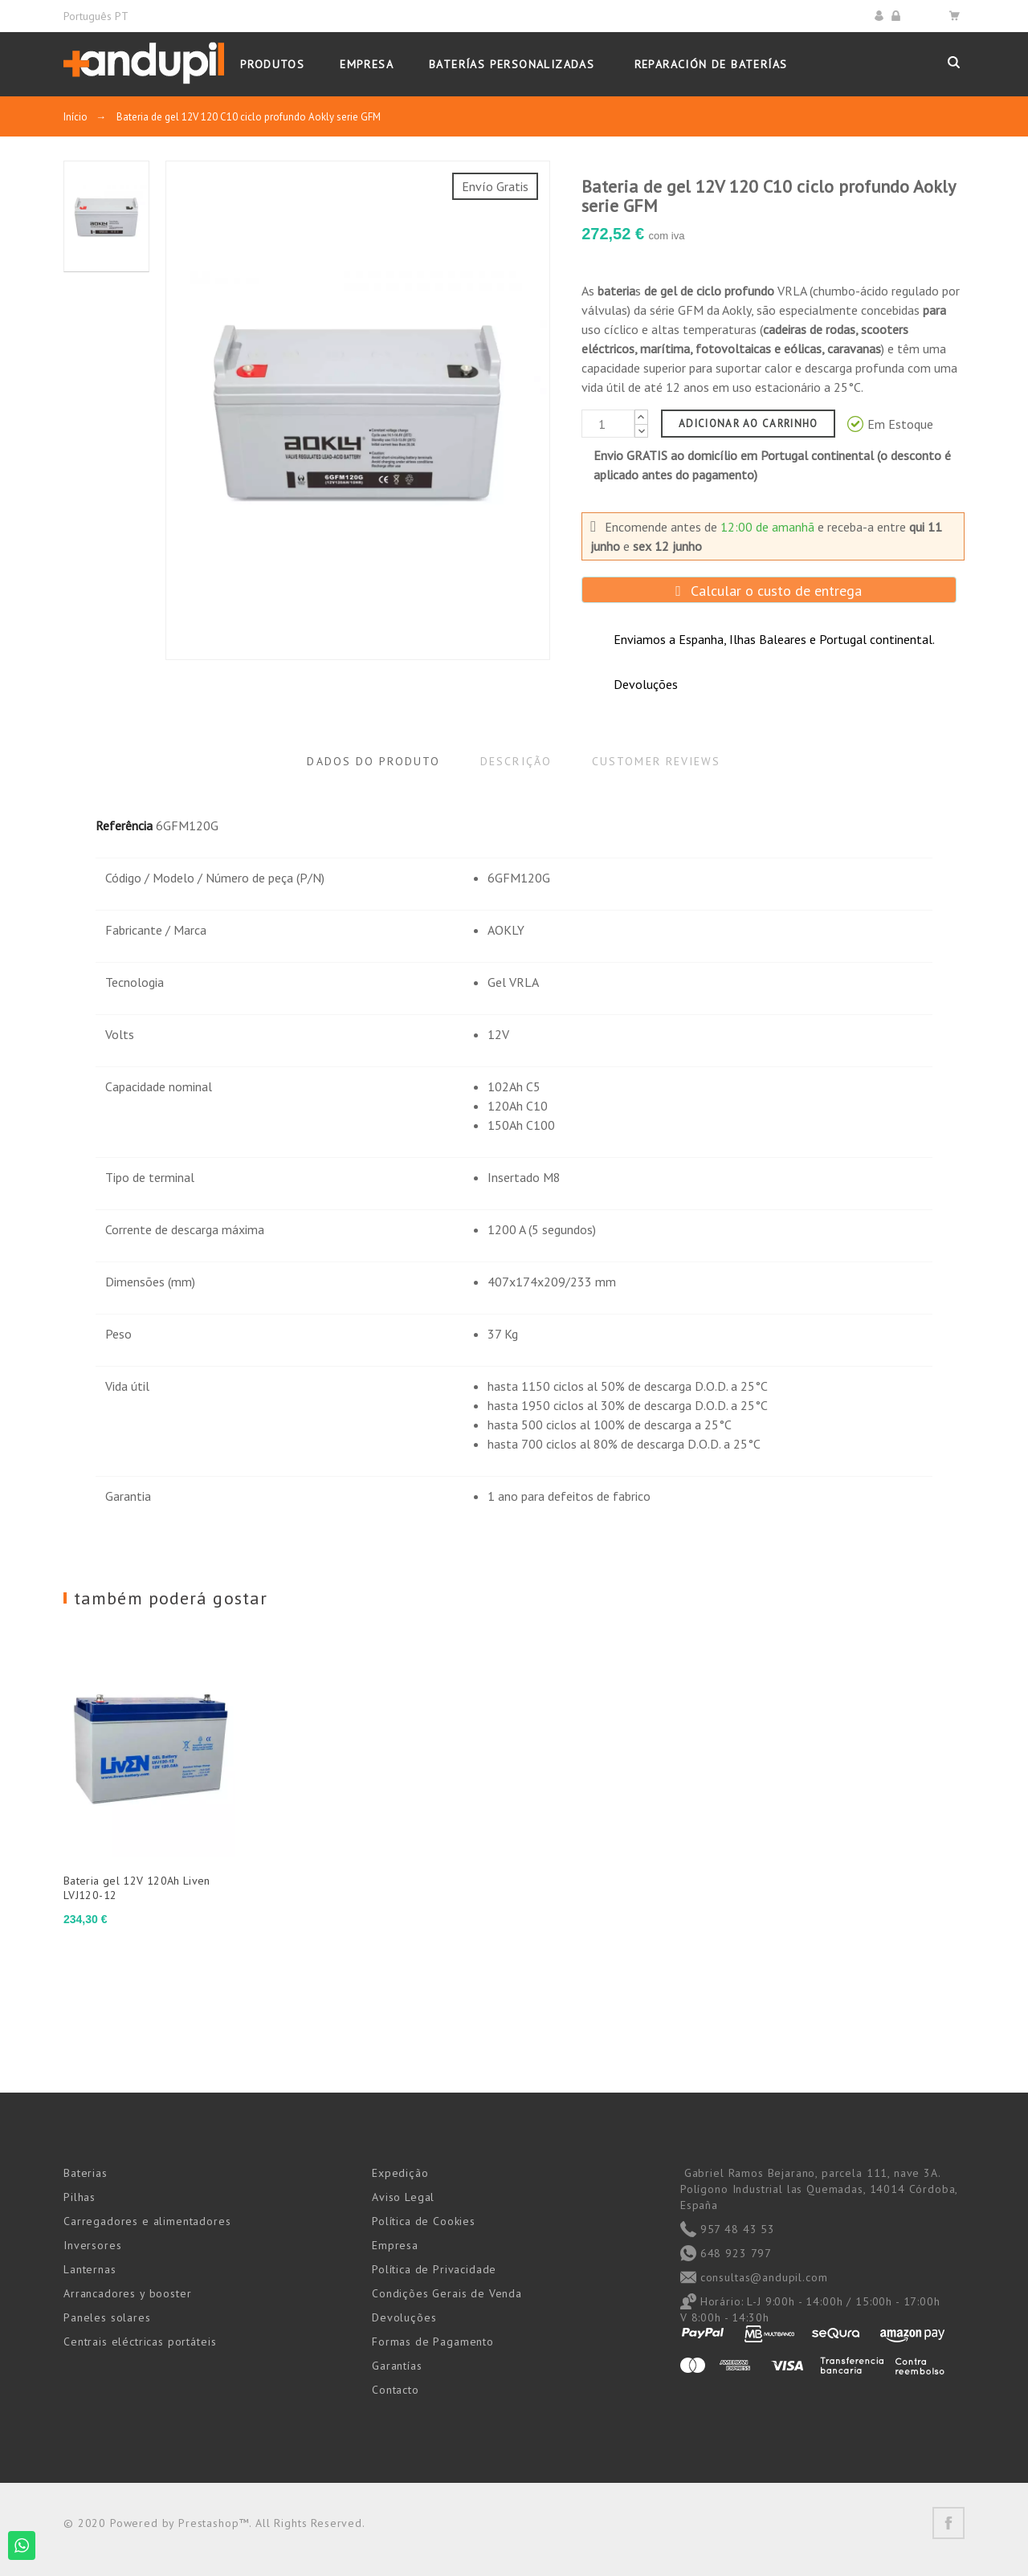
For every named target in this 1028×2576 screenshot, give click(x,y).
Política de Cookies (423, 2221)
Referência (124, 825)
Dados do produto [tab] (373, 761)
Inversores (92, 2245)
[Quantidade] (607, 424)
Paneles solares (107, 2317)
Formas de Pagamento (433, 2341)
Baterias (85, 2173)
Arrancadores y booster (127, 2293)
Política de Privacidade (434, 2269)
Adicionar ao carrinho (748, 423)
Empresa (395, 2245)
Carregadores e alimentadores (147, 2221)
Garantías (397, 2365)
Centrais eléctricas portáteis (139, 2341)
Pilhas (79, 2197)
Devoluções (404, 2317)
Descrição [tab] (516, 761)
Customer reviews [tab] (656, 761)
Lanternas (89, 2269)
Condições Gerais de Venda (447, 2293)
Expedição (400, 2173)
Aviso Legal (403, 2197)
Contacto (395, 2389)
